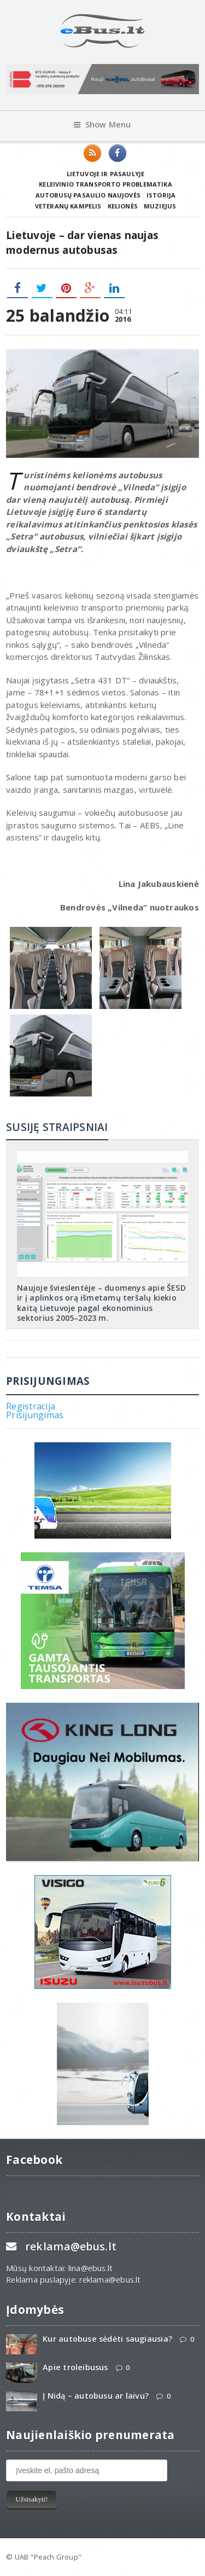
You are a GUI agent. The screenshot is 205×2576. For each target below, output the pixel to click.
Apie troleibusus (75, 2367)
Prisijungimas (34, 1415)
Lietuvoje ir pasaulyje (106, 174)
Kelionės (123, 206)
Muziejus (160, 206)
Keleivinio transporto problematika (105, 184)
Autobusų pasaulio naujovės (88, 195)
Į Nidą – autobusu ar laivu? (96, 2396)
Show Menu (102, 124)
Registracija (30, 1406)
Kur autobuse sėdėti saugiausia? (107, 2339)
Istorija (161, 195)
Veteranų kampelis (68, 206)
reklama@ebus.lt (70, 2246)
